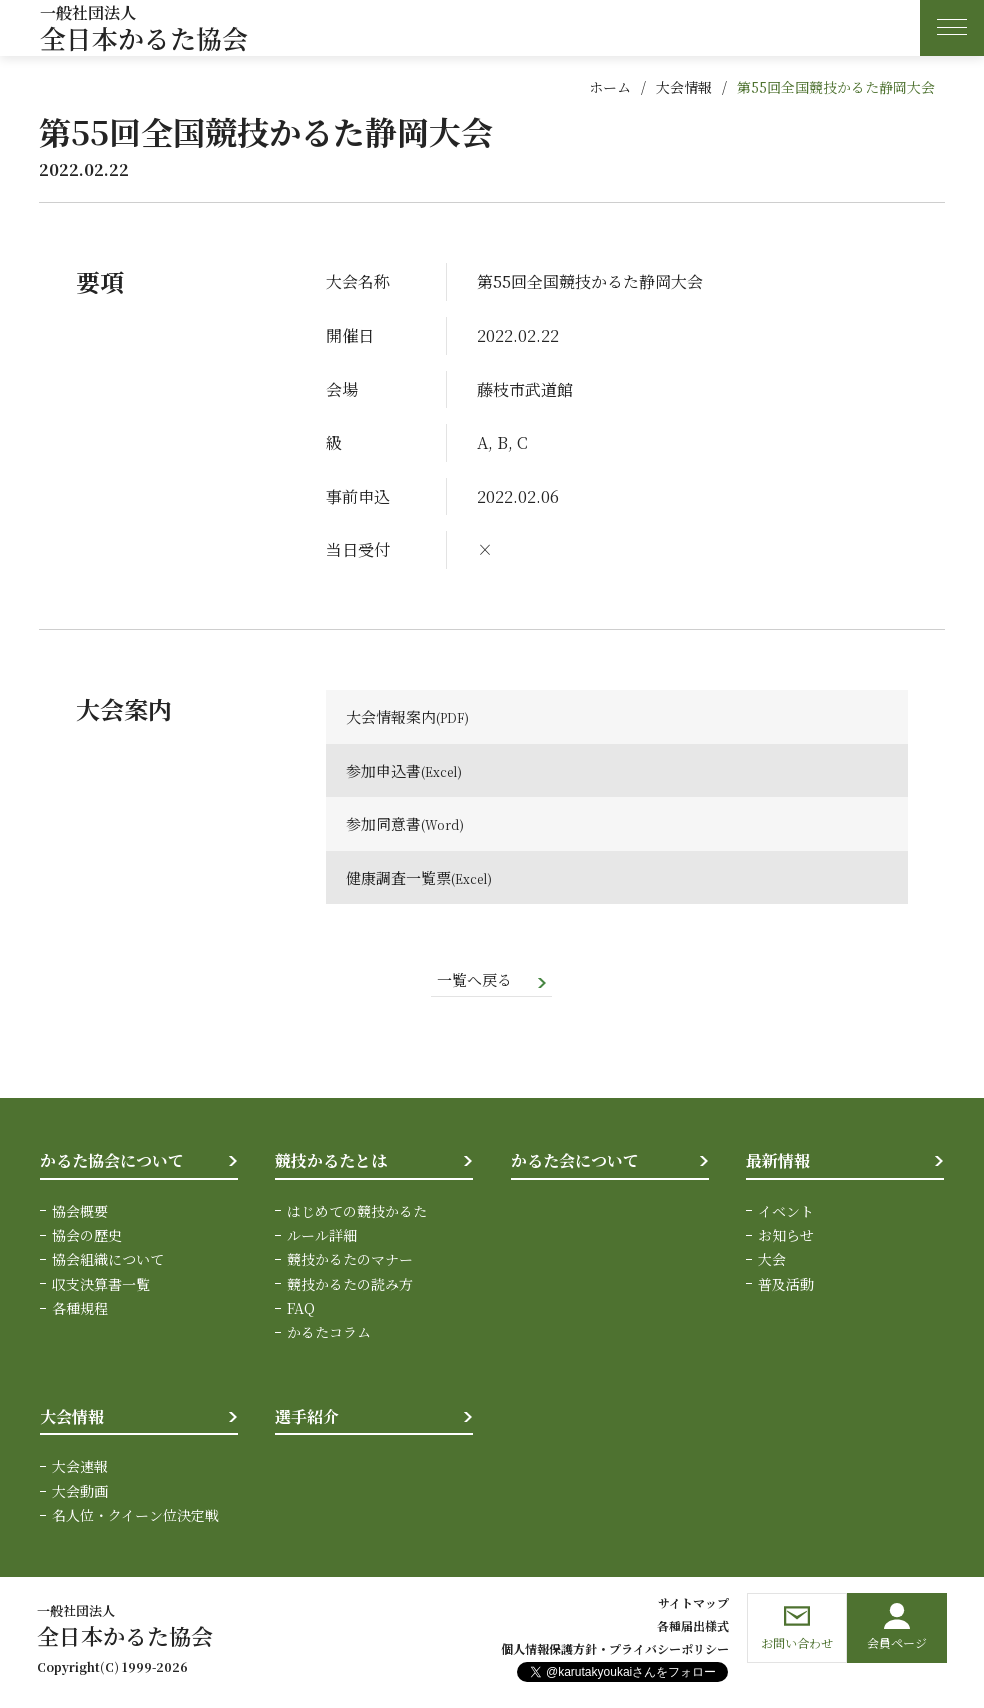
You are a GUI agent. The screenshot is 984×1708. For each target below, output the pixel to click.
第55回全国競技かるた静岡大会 (836, 87)
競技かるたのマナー (350, 1261)
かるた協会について (112, 1162)
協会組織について (108, 1261)
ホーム (610, 87)
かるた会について (575, 1162)
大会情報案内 (394, 716)
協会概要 (80, 1212)
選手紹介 (307, 1417)
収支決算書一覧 (101, 1285)
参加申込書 (386, 770)
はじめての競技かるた (357, 1212)
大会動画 (80, 1492)
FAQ (301, 1310)
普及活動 (786, 1285)
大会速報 (80, 1468)
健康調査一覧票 (402, 877)
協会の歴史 (87, 1236)
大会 (772, 1261)
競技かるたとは (331, 1162)
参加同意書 (386, 823)
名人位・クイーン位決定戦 (135, 1517)
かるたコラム (329, 1334)
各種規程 (80, 1310)
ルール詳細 (322, 1236)
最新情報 (778, 1162)
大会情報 (684, 87)
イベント (786, 1212)
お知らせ (786, 1236)
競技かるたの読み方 (350, 1285)
